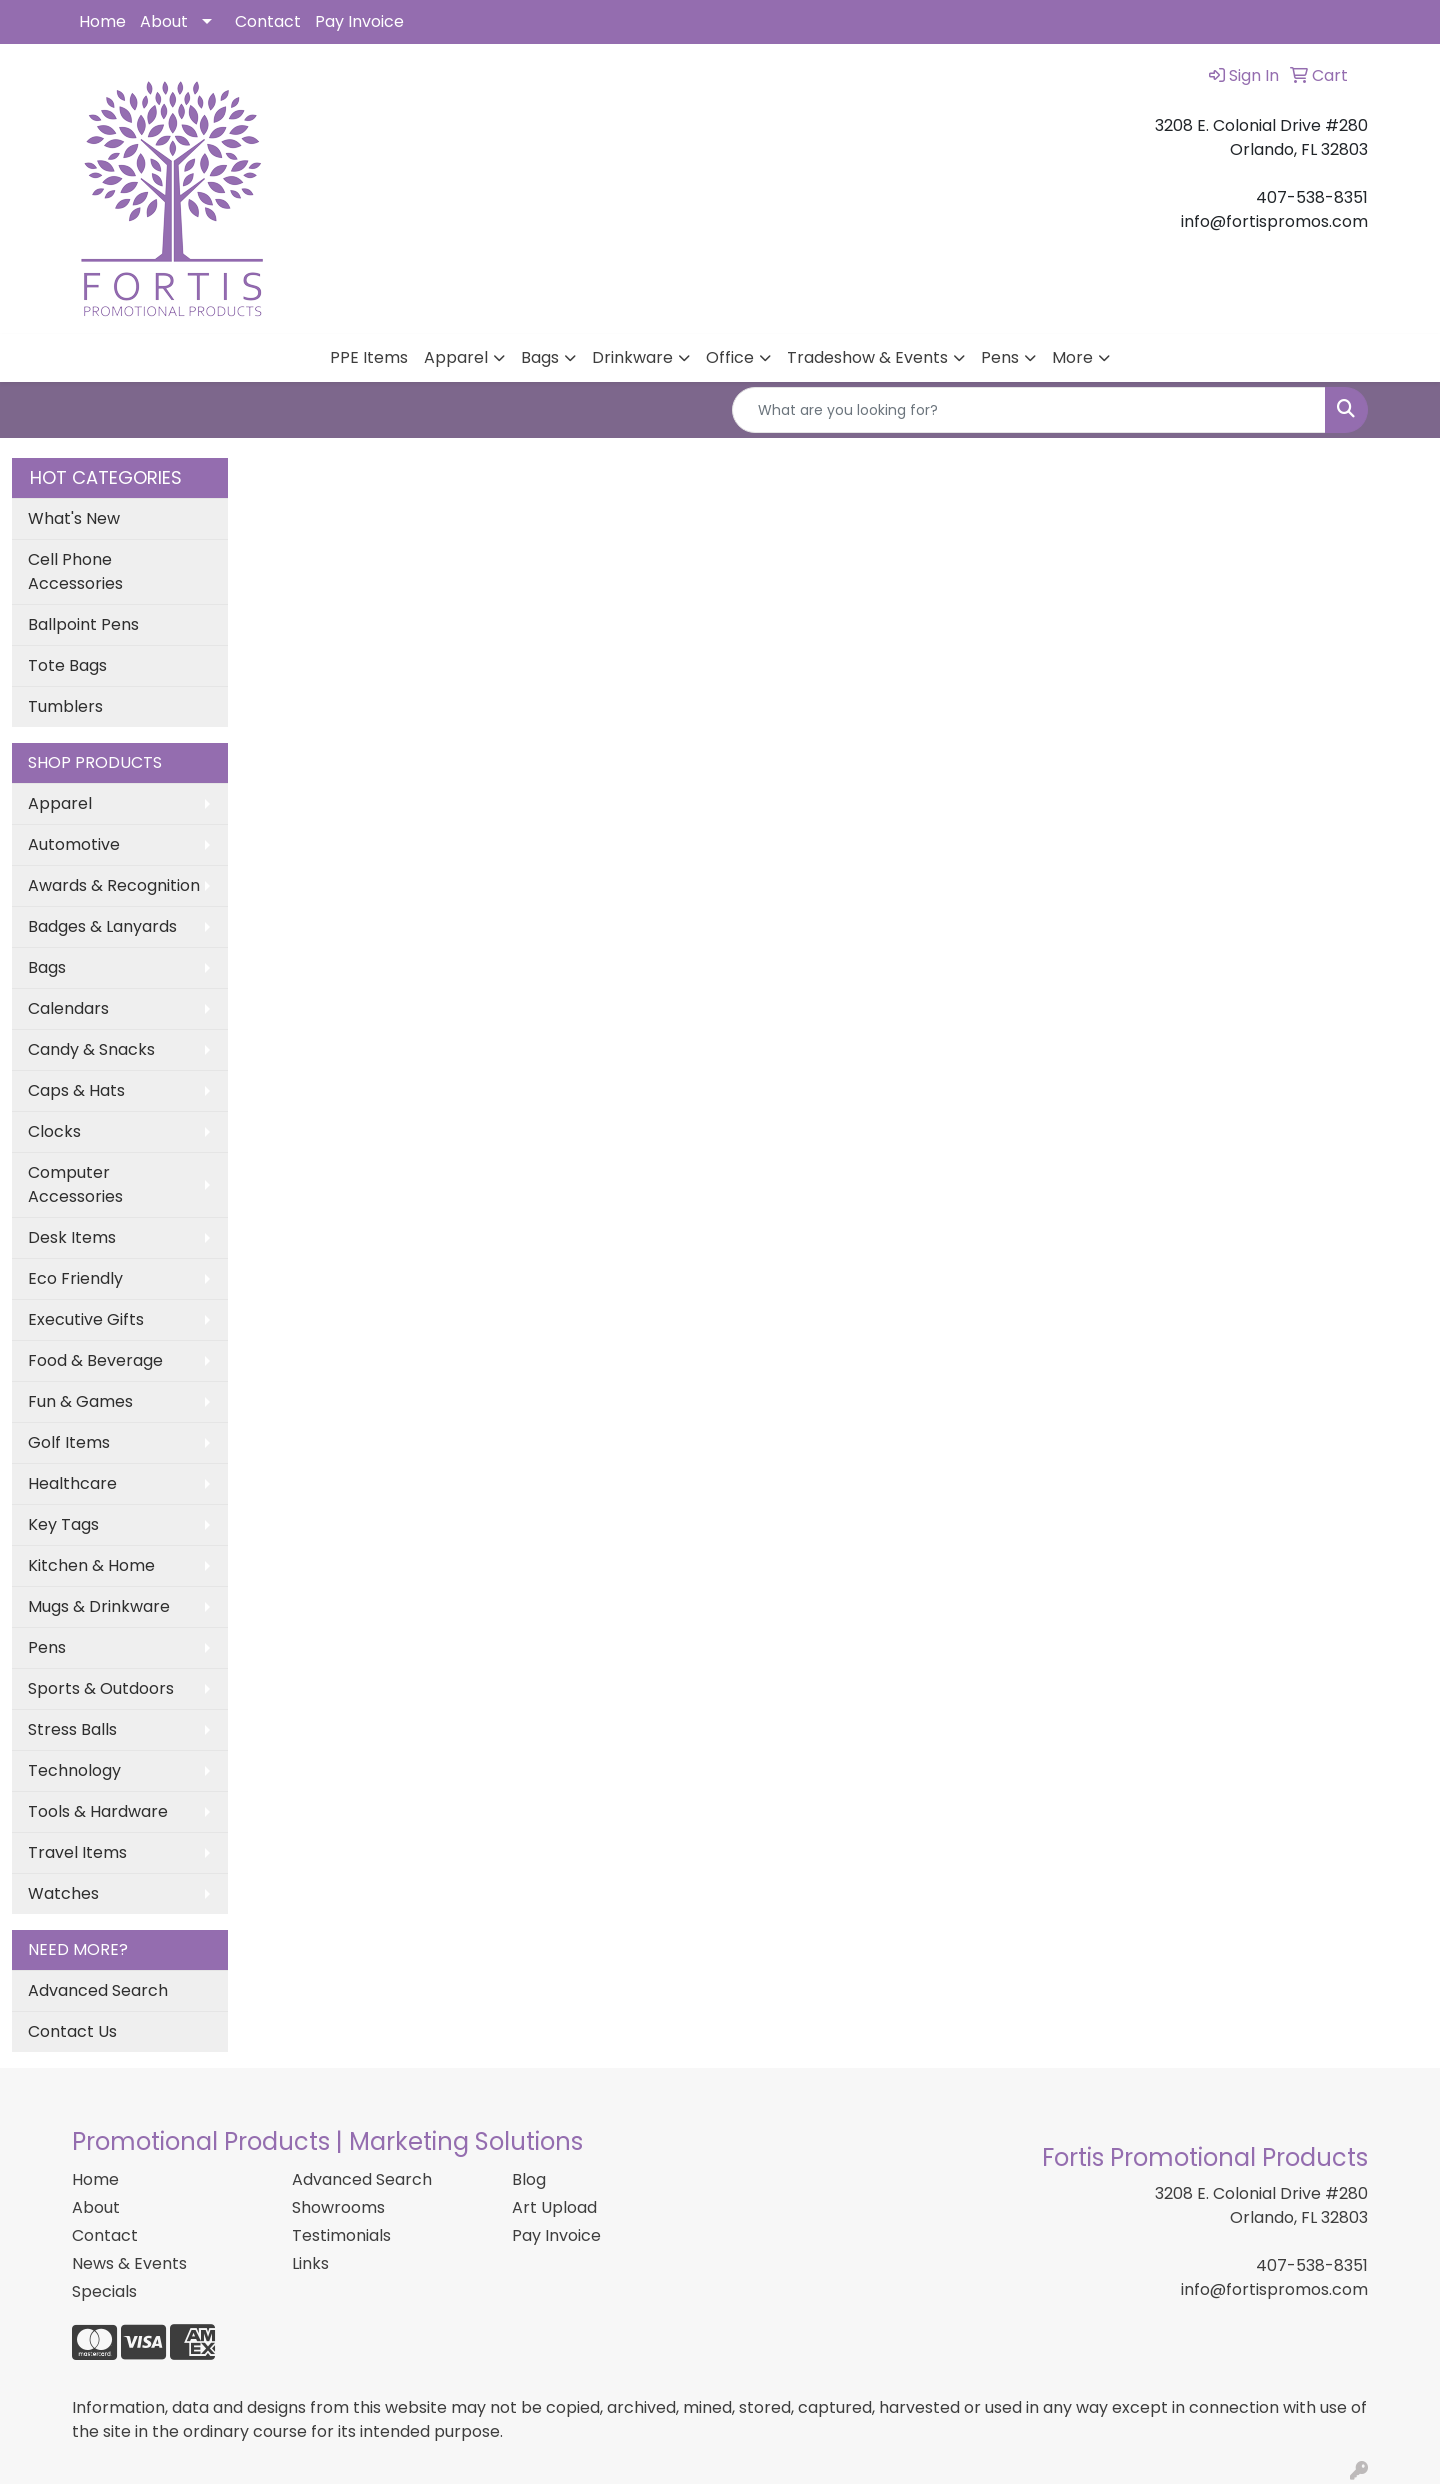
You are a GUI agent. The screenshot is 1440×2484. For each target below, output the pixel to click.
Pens (1000, 357)
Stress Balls (72, 1729)
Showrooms (338, 2207)
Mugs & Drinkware (99, 1606)
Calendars (68, 1008)
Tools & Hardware (98, 1811)
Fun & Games (80, 1401)
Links (310, 2263)
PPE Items (369, 357)
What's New (74, 518)
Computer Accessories (75, 1184)
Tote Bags (67, 665)
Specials (104, 2291)
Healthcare (72, 1483)
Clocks (54, 1131)
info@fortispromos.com (1274, 2289)
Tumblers (65, 706)
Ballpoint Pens (83, 624)
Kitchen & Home (91, 1565)
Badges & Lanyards (102, 926)
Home (102, 21)
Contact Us (72, 2031)
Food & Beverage (95, 1360)
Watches (63, 1893)
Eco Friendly (75, 1278)
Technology (74, 1770)
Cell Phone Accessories (75, 571)
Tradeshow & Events (867, 357)
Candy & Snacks (91, 1049)
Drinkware (632, 357)
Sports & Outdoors (101, 1688)
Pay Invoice (359, 21)
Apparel (456, 357)
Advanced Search (98, 1990)
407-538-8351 (1312, 2265)
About (164, 21)
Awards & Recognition (114, 885)
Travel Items (77, 1852)
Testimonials (341, 2235)
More (1072, 357)
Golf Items (69, 1442)
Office (730, 357)
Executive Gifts (86, 1319)
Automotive (74, 844)
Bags (540, 357)
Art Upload (554, 2207)
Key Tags (63, 1524)
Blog (529, 2179)
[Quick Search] (1029, 410)
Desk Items (72, 1237)
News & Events (129, 2263)
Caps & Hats (76, 1090)
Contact (268, 21)
